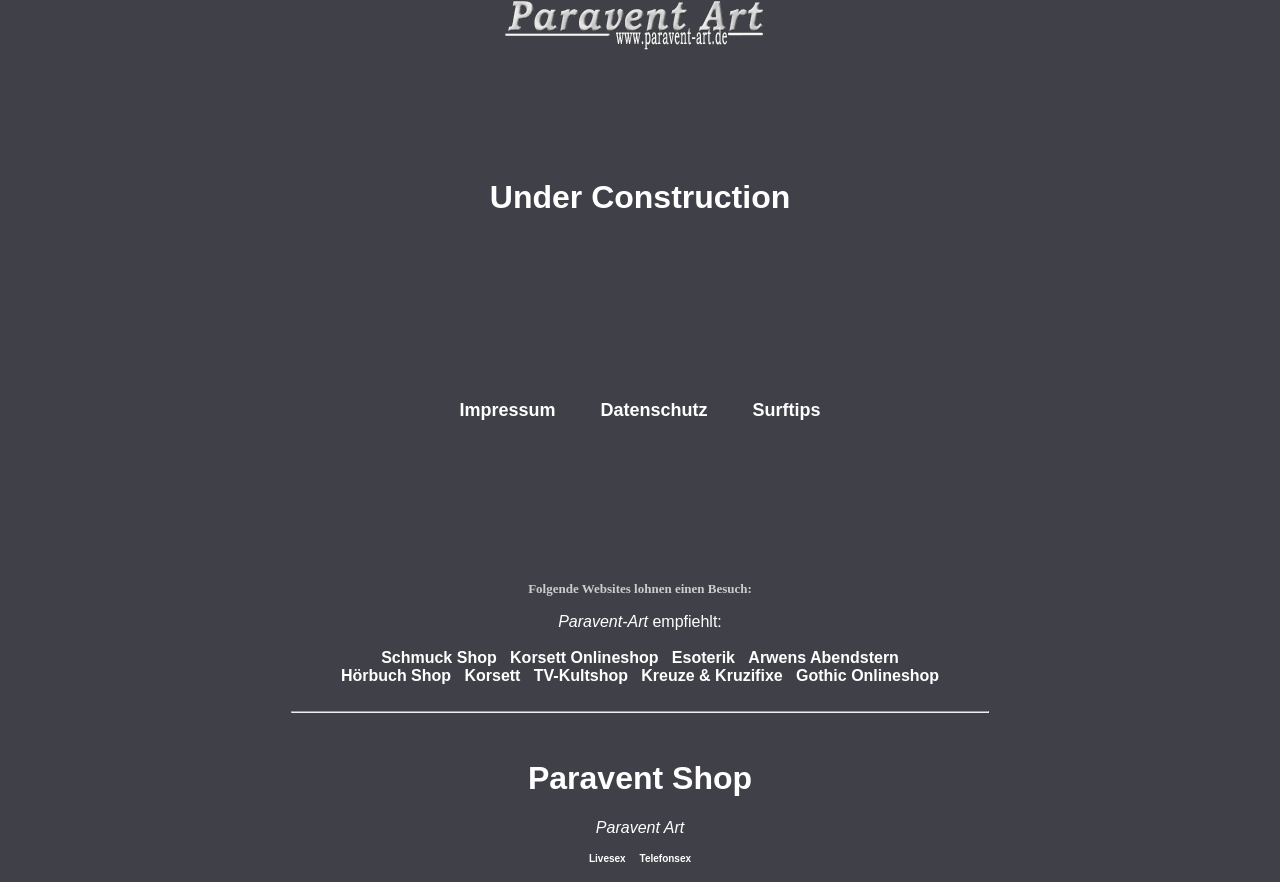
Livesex (608, 858)
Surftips (787, 410)
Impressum (507, 410)
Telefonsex (666, 858)
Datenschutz (654, 410)
